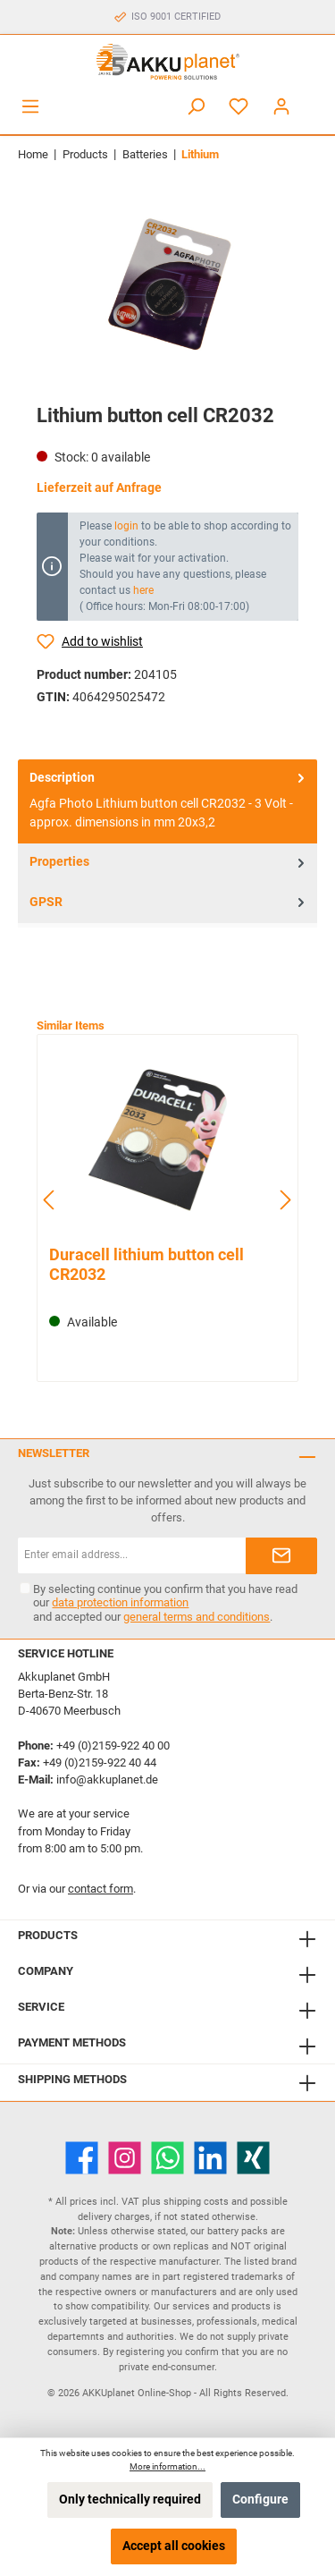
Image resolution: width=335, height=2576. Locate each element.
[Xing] (253, 2158)
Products (48, 1935)
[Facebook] (82, 2158)
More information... (167, 2466)
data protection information (120, 1602)
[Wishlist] (238, 107)
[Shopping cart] (314, 98)
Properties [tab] (168, 862)
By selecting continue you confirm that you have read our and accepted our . (165, 1602)
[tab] (167, 801)
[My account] (281, 107)
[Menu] (30, 107)
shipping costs (196, 2201)
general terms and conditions (196, 1616)
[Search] (195, 107)
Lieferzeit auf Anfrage (99, 488)
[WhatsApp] (167, 2158)
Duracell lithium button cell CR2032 (146, 1264)
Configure (260, 2499)
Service (41, 2006)
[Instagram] (125, 2158)
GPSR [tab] (168, 903)
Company (45, 1971)
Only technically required (130, 2499)
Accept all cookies (173, 2546)
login (126, 526)
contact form (100, 1888)
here (143, 590)
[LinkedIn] (210, 2158)
